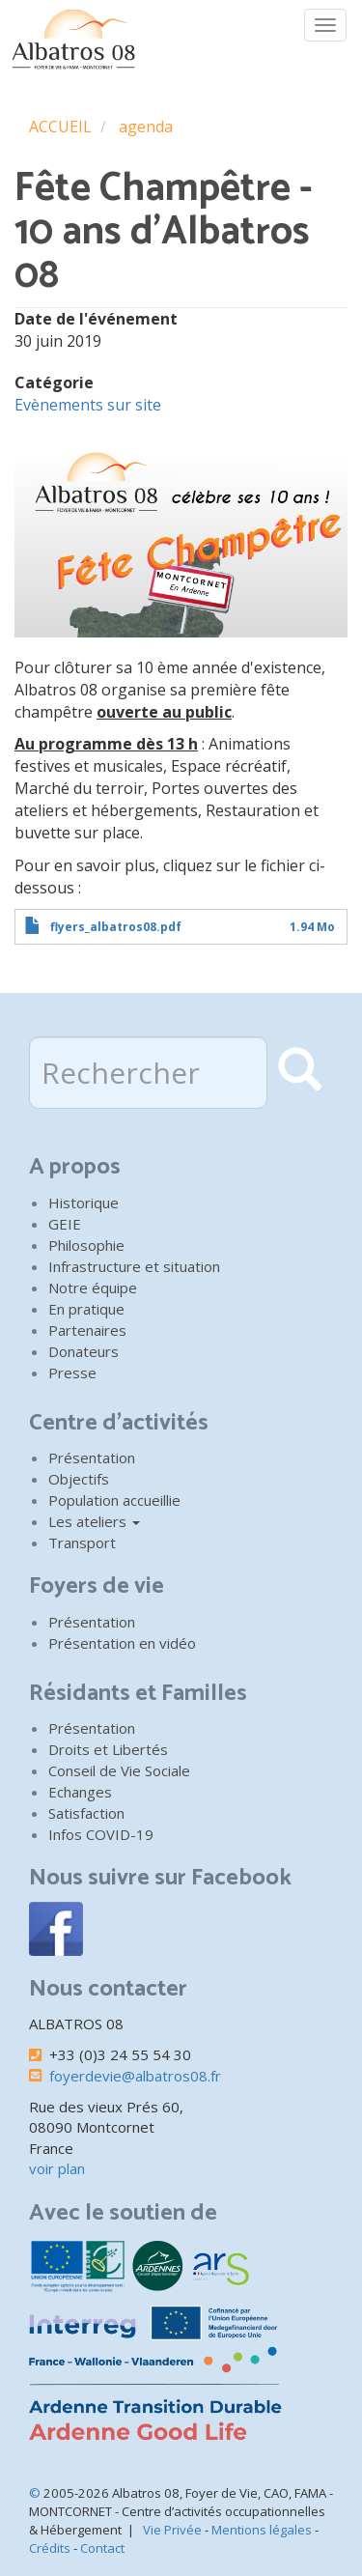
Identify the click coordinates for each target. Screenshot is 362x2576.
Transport (82, 1542)
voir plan (57, 2168)
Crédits (49, 2548)
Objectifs (78, 1478)
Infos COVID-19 (100, 1834)
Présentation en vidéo (122, 1643)
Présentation (91, 1457)
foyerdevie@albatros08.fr (135, 2075)
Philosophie (86, 1245)
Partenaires (87, 1330)
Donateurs (83, 1351)
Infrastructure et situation (134, 1266)
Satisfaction (86, 1813)
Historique (83, 1202)
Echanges (80, 1791)
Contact (102, 2548)
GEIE (64, 1223)
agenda (146, 126)
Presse (72, 1372)
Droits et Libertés (108, 1749)
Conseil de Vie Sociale (119, 1770)
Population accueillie (114, 1500)
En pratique (86, 1308)
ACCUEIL (60, 126)
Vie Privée (172, 2529)
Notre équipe (92, 1287)
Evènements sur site (87, 404)
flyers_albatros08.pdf (115, 927)
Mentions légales (261, 2529)
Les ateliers (94, 1521)
